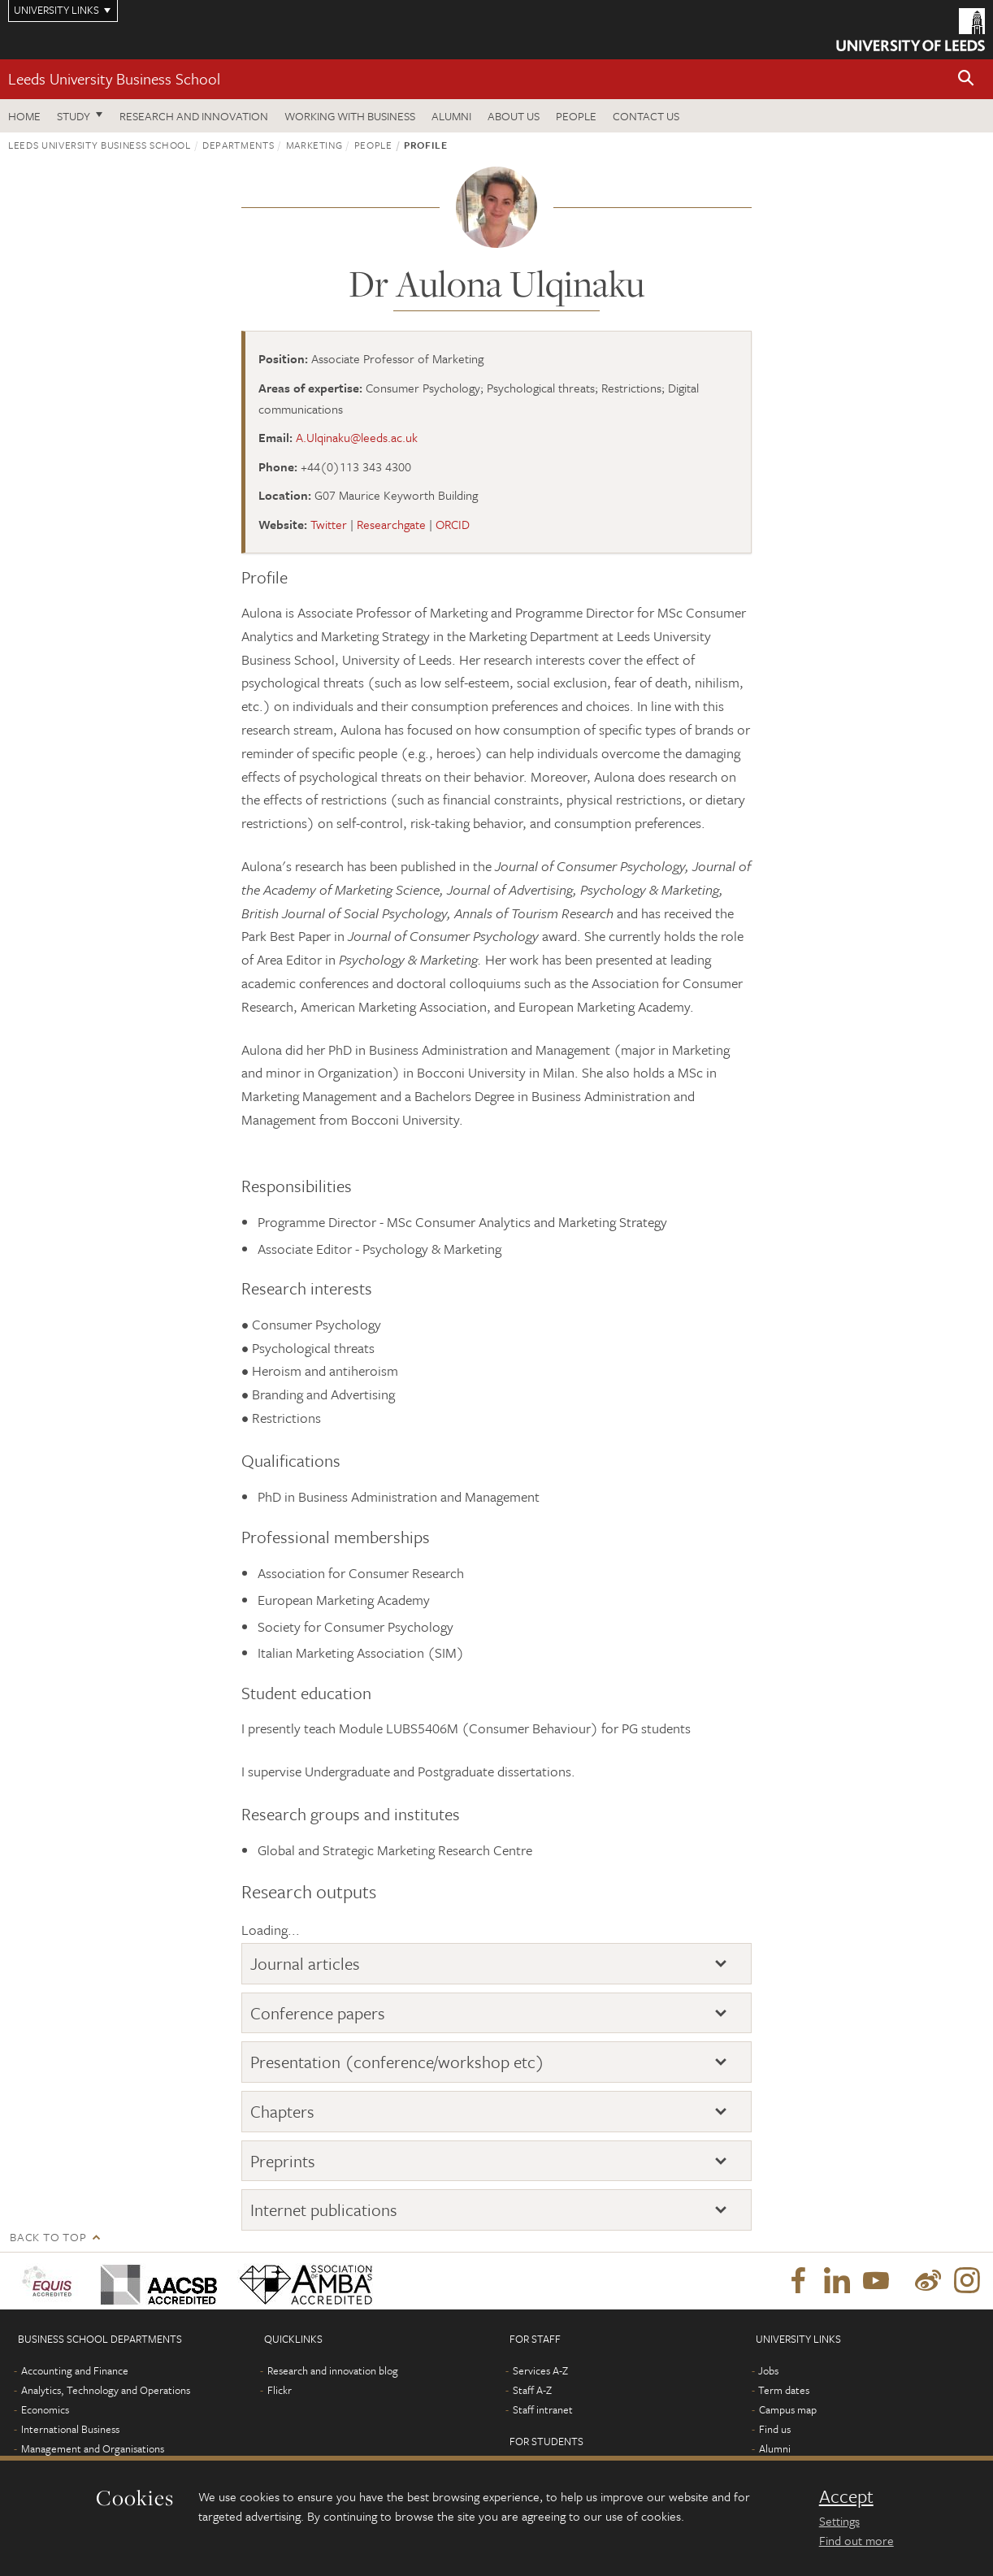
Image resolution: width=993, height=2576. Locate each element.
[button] (966, 79)
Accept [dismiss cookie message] (846, 2496)
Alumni (451, 115)
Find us (775, 2429)
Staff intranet (543, 2409)
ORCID (453, 524)
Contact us (646, 115)
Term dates (783, 2390)
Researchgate (391, 524)
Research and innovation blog (332, 2370)
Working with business (349, 115)
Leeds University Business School (114, 78)
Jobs (768, 2370)
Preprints (282, 2161)
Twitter (328, 524)
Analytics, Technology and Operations (105, 2390)
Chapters (282, 2111)
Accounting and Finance (74, 2370)
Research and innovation (193, 115)
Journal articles (305, 1963)
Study (73, 115)
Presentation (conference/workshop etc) (397, 2061)
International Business (70, 2429)
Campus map (788, 2409)
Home (24, 115)
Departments (238, 144)
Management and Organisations (92, 2448)
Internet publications (323, 2209)
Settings (839, 2521)
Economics (45, 2409)
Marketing (314, 144)
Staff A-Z (532, 2390)
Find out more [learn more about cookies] (856, 2540)
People (576, 115)
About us (514, 115)
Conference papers (317, 2013)
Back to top (48, 2236)
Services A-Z (540, 2370)
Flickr (279, 2390)
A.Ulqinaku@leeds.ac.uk (357, 437)
